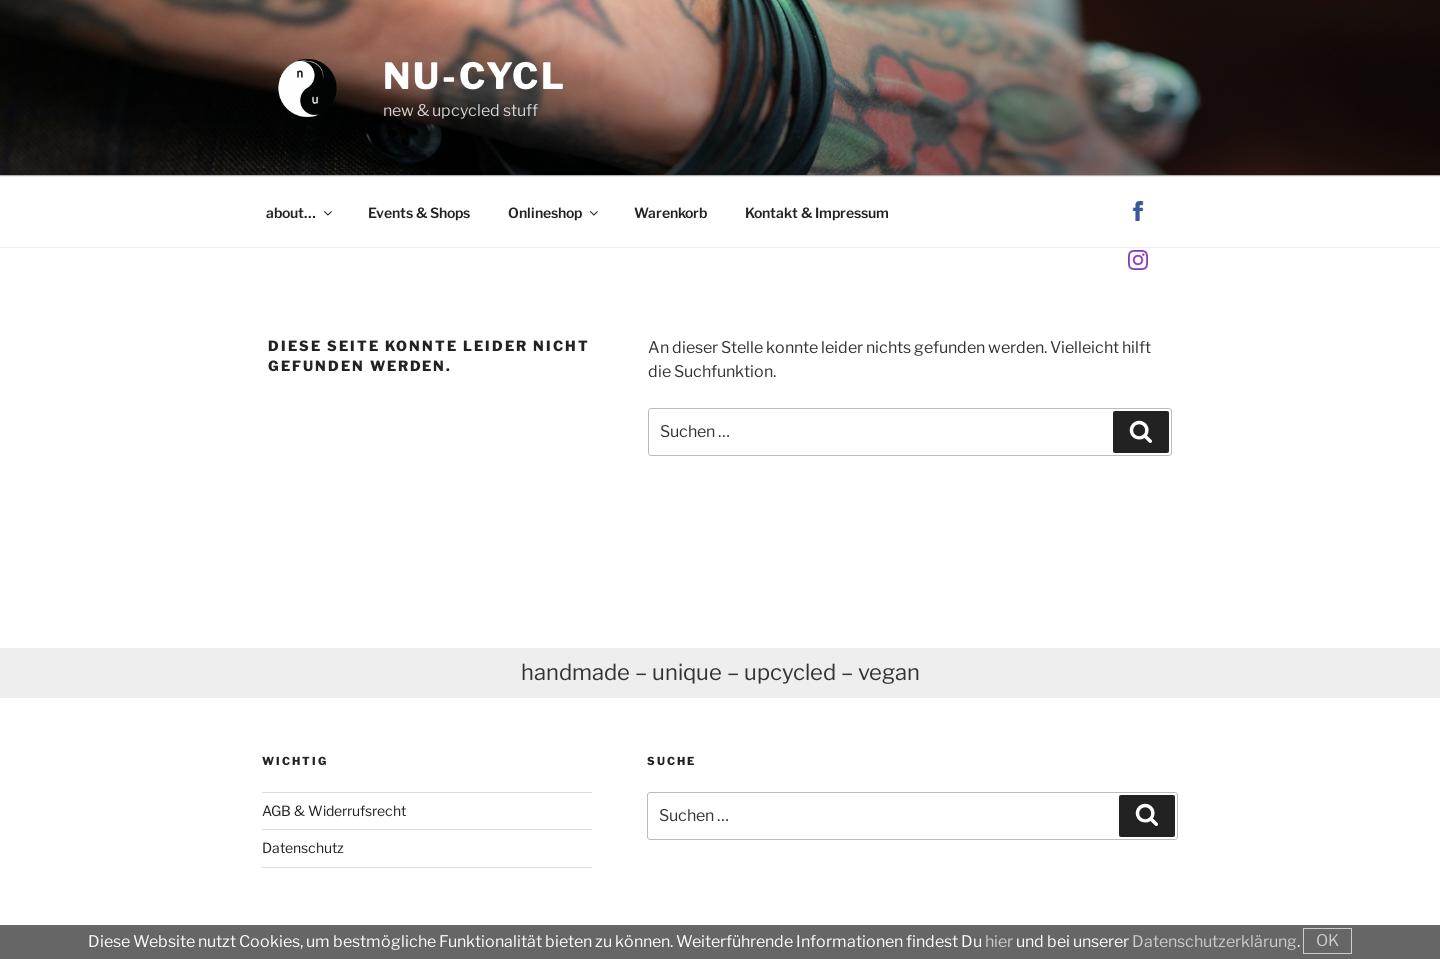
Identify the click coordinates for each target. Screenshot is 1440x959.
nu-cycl (475, 76)
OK (1327, 940)
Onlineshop (554, 212)
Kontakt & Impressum (817, 212)
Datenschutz (303, 847)
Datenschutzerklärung (1214, 941)
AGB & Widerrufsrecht (334, 810)
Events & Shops (419, 212)
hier (999, 941)
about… (300, 212)
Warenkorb (670, 212)
